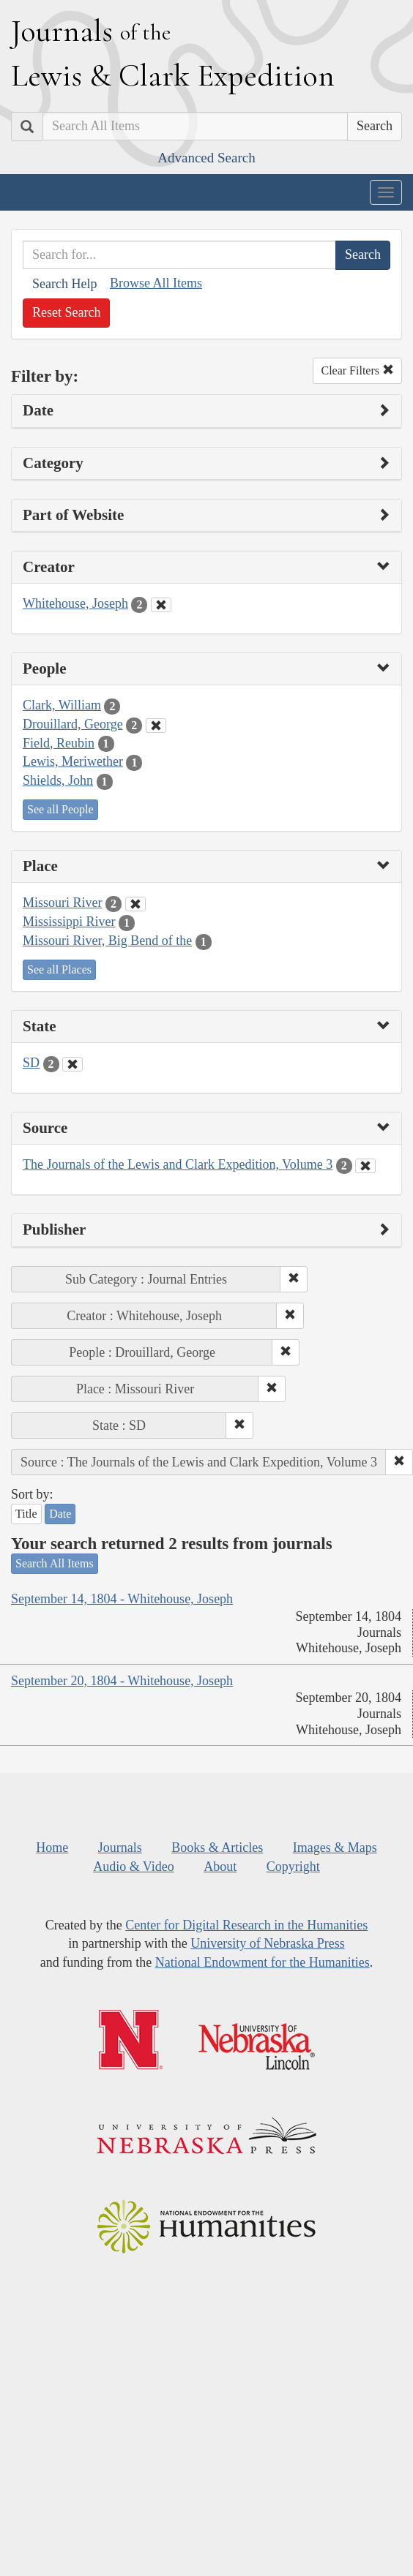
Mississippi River (69, 921)
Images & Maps (335, 1847)
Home (52, 1847)
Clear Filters (357, 370)
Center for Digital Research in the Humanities (246, 1925)
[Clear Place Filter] (135, 904)
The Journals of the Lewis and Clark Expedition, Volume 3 (177, 1164)
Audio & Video (133, 1866)
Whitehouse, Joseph (75, 603)
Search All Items (54, 1563)
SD (31, 1062)
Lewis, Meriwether (73, 761)
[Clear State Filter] (72, 1064)
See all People (60, 809)
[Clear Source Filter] (365, 1166)
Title (26, 1513)
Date (60, 1513)
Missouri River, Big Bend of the (107, 940)
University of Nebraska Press (267, 1943)
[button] (294, 1279)
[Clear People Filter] (156, 725)
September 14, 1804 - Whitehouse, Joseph (122, 1599)
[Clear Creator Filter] (161, 605)
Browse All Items (156, 283)
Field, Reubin (58, 743)
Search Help (64, 283)
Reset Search (66, 312)
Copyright (293, 1866)
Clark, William (62, 705)
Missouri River (63, 902)
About (220, 1866)
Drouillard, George (73, 724)
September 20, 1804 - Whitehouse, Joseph (122, 1680)
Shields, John (58, 780)
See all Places (59, 969)
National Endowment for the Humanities (262, 1962)
